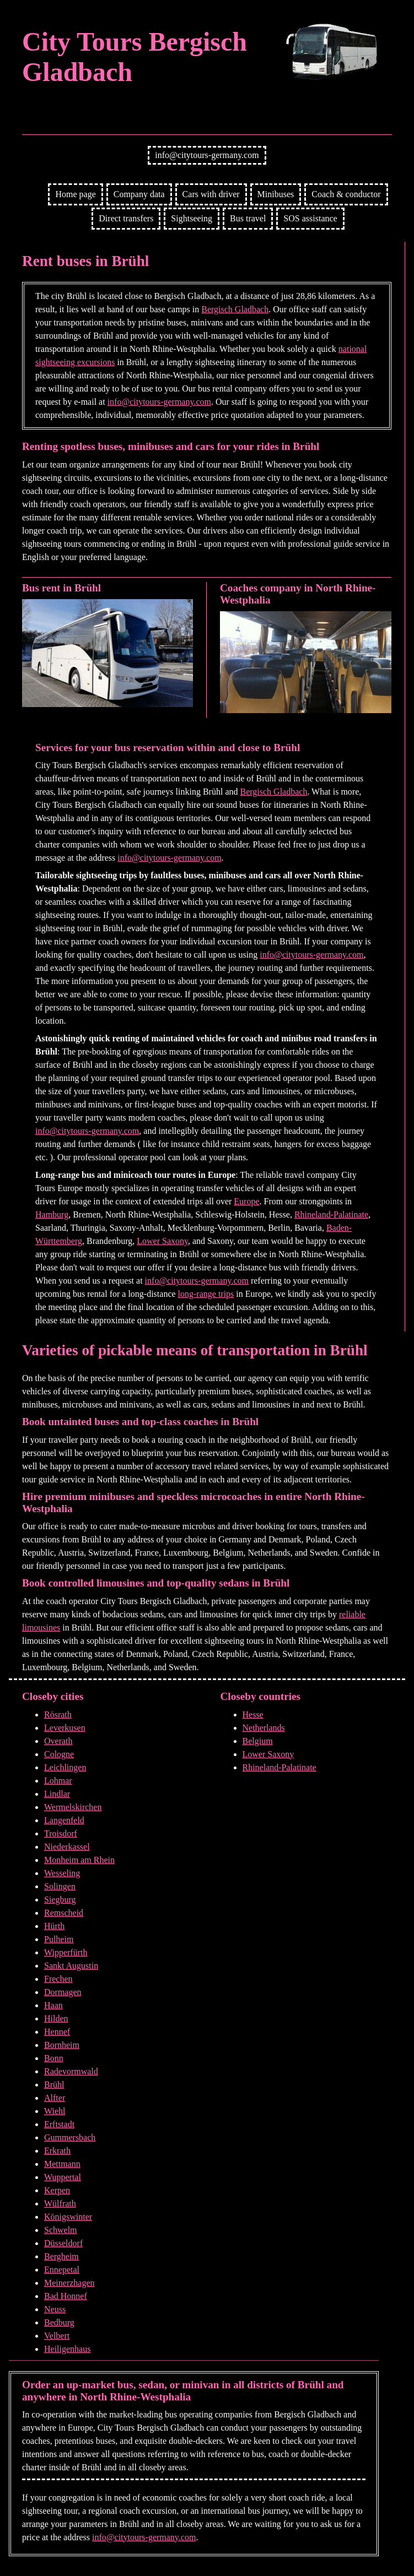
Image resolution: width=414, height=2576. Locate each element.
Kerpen (57, 2190)
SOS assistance (310, 218)
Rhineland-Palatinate (331, 1214)
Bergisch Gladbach (234, 309)
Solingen (60, 1886)
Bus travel (248, 218)
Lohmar (58, 1780)
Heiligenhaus (67, 2349)
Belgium (258, 1741)
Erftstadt (59, 2124)
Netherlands (264, 1727)
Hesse (253, 1714)
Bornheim (61, 2045)
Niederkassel (67, 1846)
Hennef (57, 2031)
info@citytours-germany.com (207, 155)
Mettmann (62, 2164)
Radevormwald (71, 2071)
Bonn (53, 2058)
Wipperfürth (65, 1952)
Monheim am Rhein (79, 1860)
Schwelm (60, 2230)
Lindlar (57, 1793)
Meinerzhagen (69, 2282)
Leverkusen (64, 1727)
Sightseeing (191, 218)
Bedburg (59, 2322)
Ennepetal (61, 2269)
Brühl (54, 2084)
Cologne (59, 1754)
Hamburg (51, 1214)
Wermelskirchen (72, 1807)
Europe (246, 1201)
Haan (53, 2005)
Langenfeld (64, 1820)
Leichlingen (65, 1767)
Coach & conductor (345, 194)
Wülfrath (60, 2203)
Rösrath (58, 1714)
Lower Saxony (162, 1241)
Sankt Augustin (71, 1965)
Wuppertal (62, 2177)
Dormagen (63, 1992)
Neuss (55, 2309)
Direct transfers (126, 218)
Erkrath (57, 2150)
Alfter (54, 2097)
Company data (139, 194)
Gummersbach (69, 2137)
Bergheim (61, 2256)
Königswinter (68, 2216)
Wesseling (62, 1873)
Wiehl (54, 2111)
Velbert (56, 2335)
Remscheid (63, 1912)
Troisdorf (60, 1833)
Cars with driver (211, 194)
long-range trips (206, 1293)
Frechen (58, 1978)
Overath (58, 1741)
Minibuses (275, 194)
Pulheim (58, 1939)
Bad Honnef (65, 2296)
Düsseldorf (63, 2243)
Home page (75, 194)
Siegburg (60, 1899)
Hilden (56, 2018)
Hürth (54, 1926)
